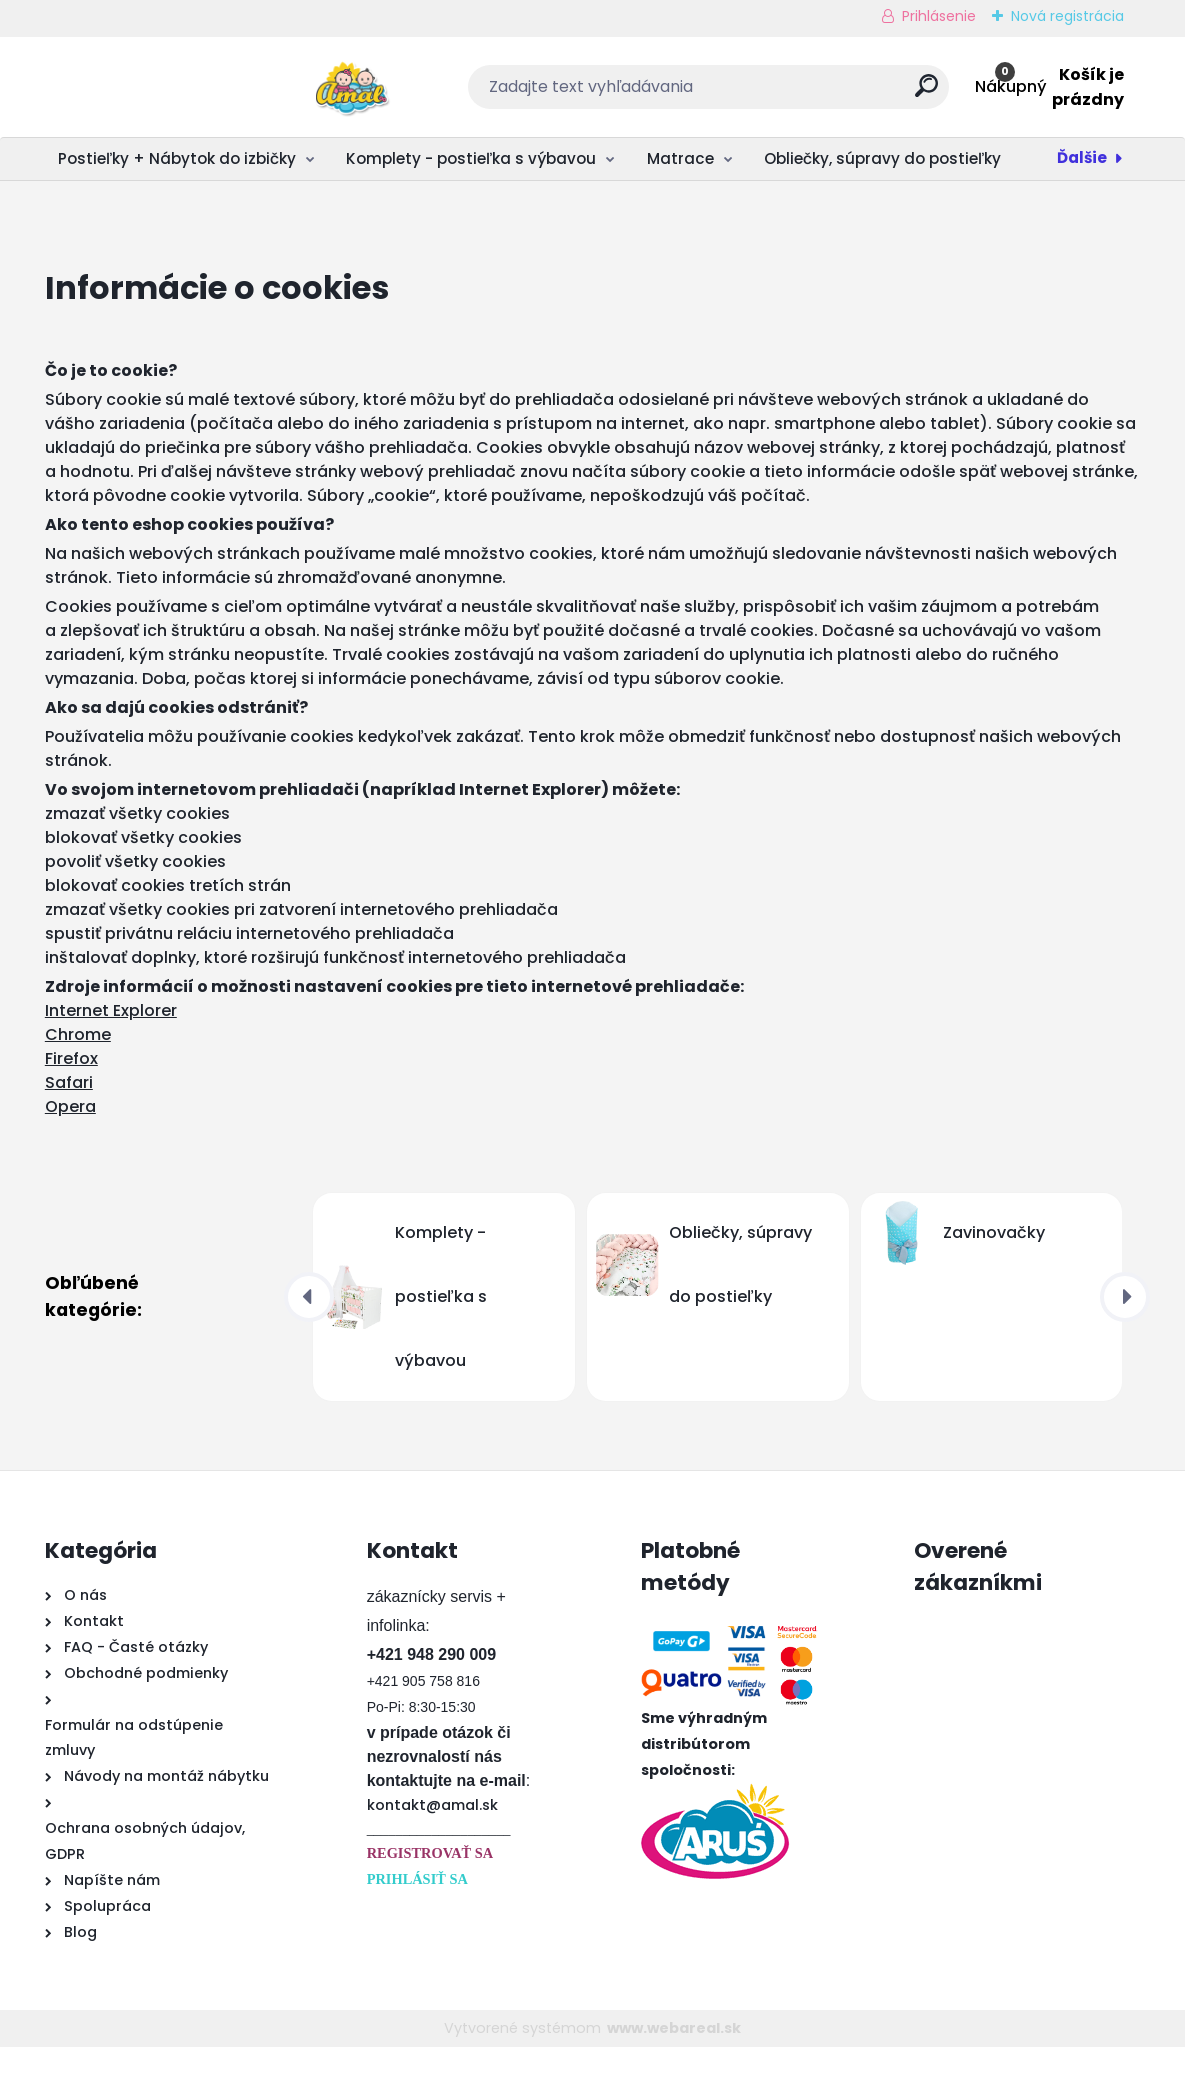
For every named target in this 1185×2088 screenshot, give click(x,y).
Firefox (71, 1099)
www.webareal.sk (674, 2069)
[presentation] (309, 1338)
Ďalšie (1082, 157)
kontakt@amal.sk (432, 1846)
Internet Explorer (111, 1051)
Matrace (680, 158)
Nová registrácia (1067, 16)
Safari (69, 1123)
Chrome (78, 1075)
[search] (811, 93)
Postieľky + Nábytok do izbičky (177, 158)
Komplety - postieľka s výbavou (471, 158)
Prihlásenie (939, 16)
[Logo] (167, 87)
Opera (70, 1147)
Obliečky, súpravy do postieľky (882, 158)
